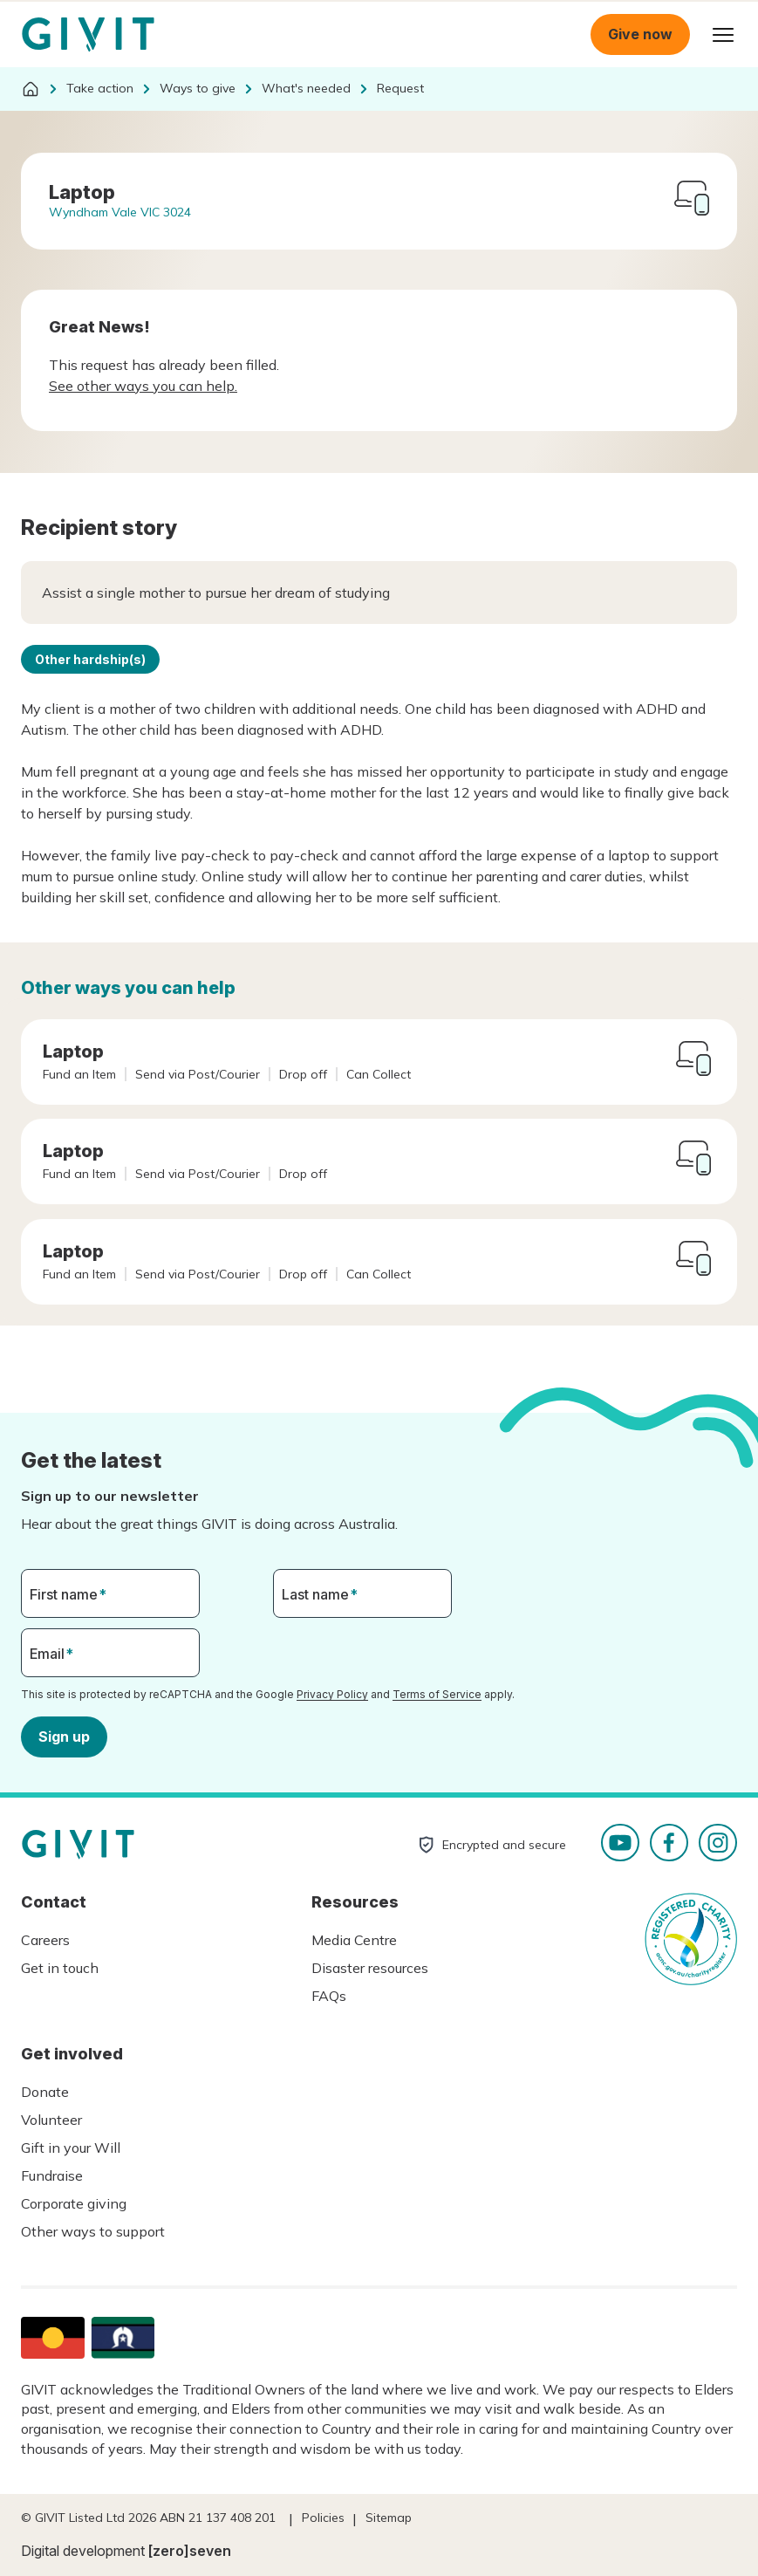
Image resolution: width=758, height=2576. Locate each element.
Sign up (64, 1735)
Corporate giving (73, 2203)
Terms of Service (437, 1694)
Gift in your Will (70, 2147)
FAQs (328, 1995)
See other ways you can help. (143, 385)
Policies (323, 2517)
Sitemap (388, 2517)
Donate (45, 2091)
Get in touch (60, 1968)
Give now (640, 34)
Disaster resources (369, 1968)
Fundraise (52, 2175)
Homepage (88, 34)
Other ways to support (93, 2231)
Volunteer (51, 2119)
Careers (45, 1940)
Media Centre (354, 1940)
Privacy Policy (332, 1694)
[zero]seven (189, 2550)
